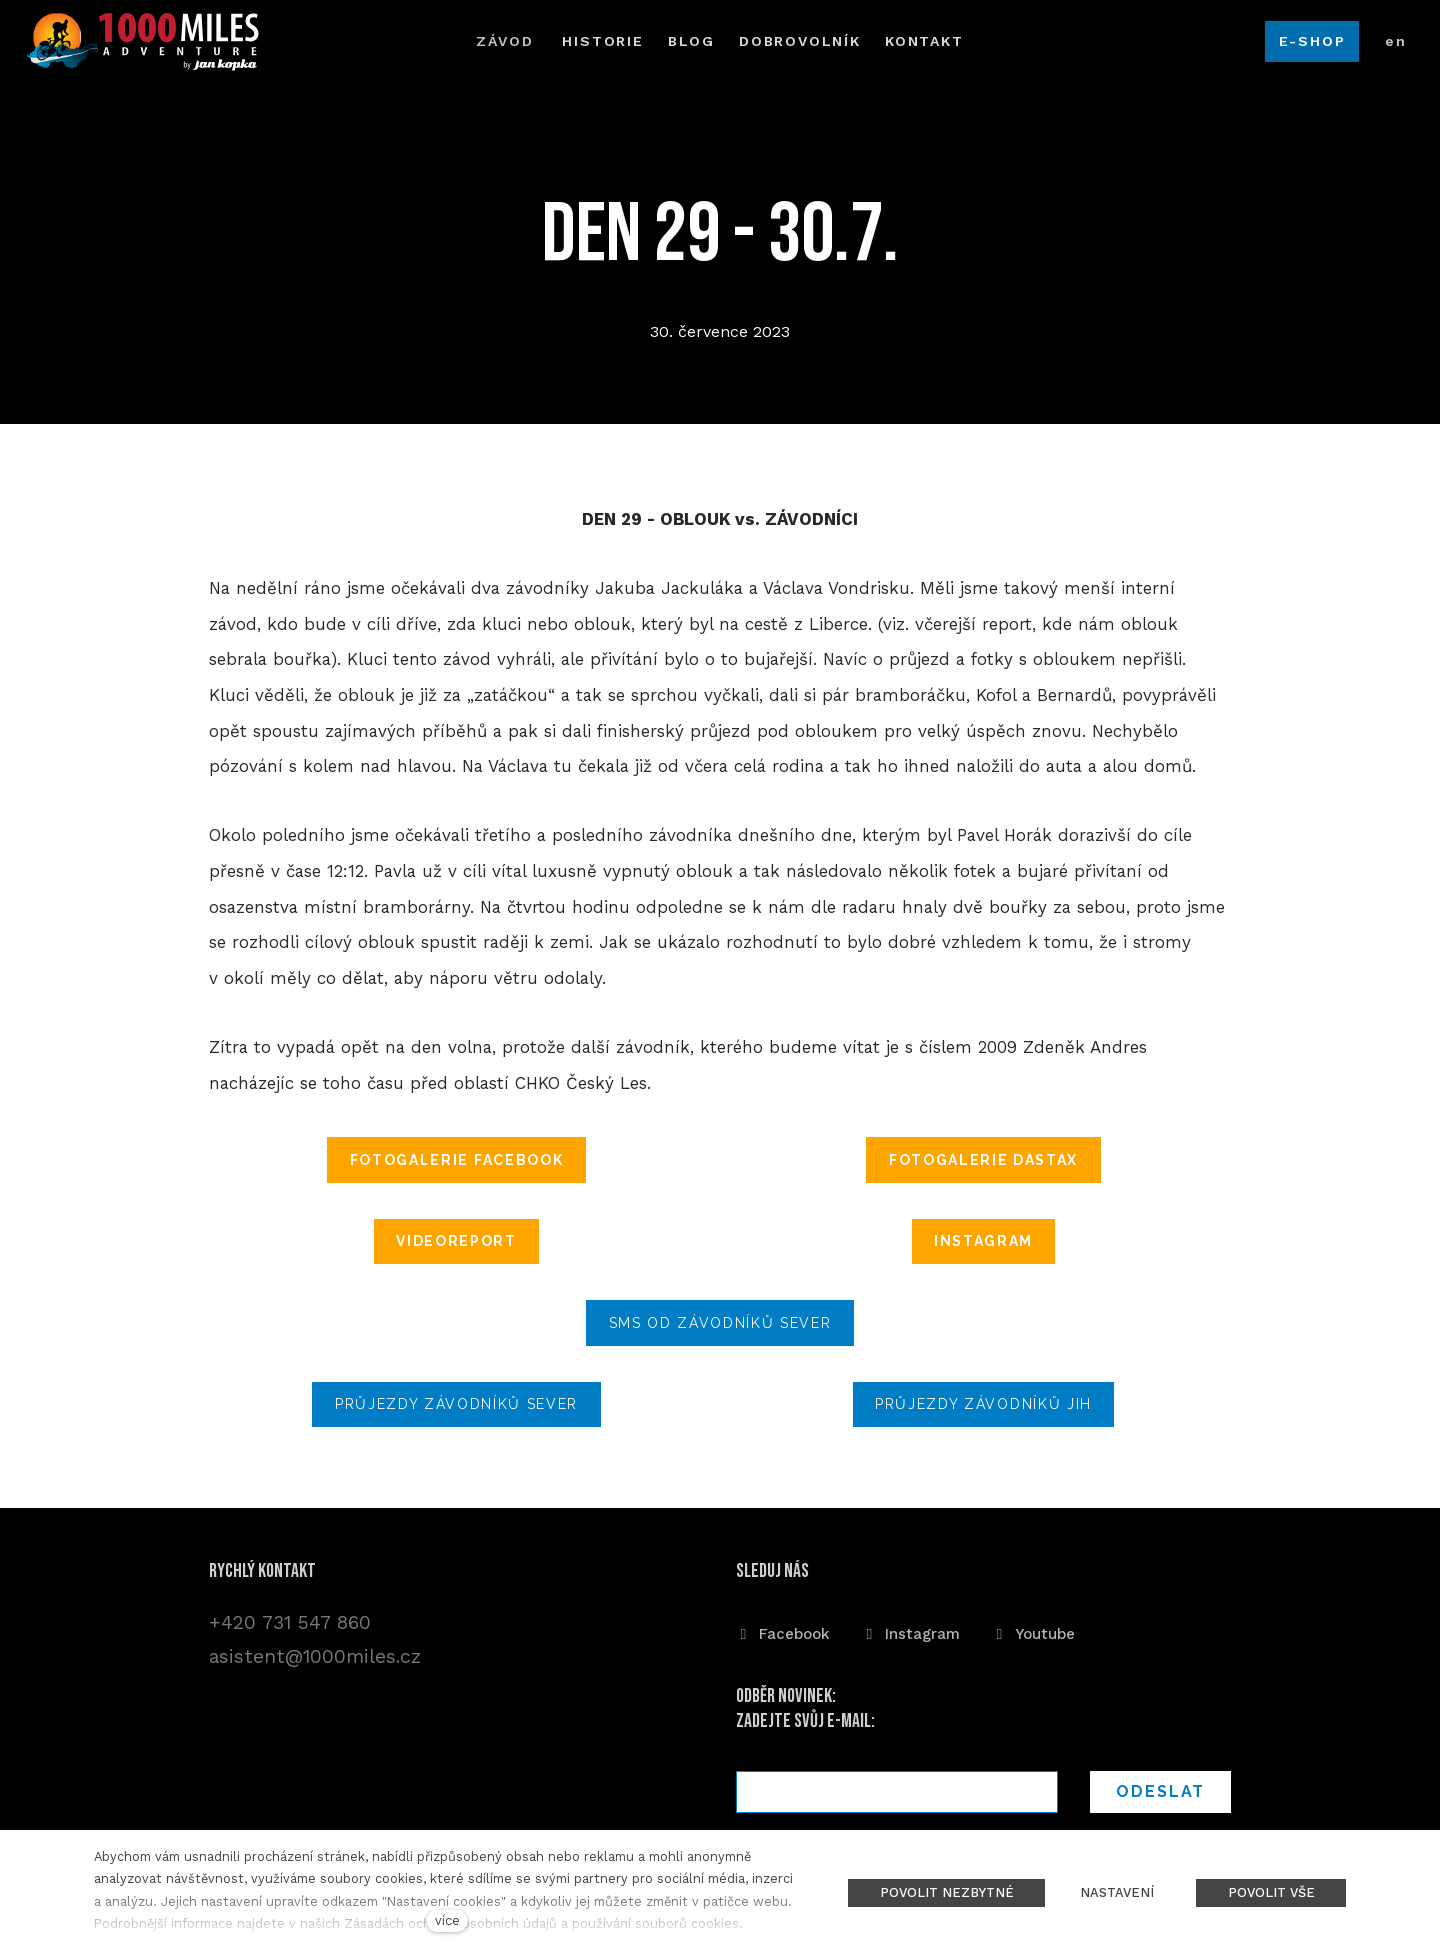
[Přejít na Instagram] (911, 1633)
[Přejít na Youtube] (1033, 1633)
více (447, 1920)
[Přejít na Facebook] (783, 1633)
